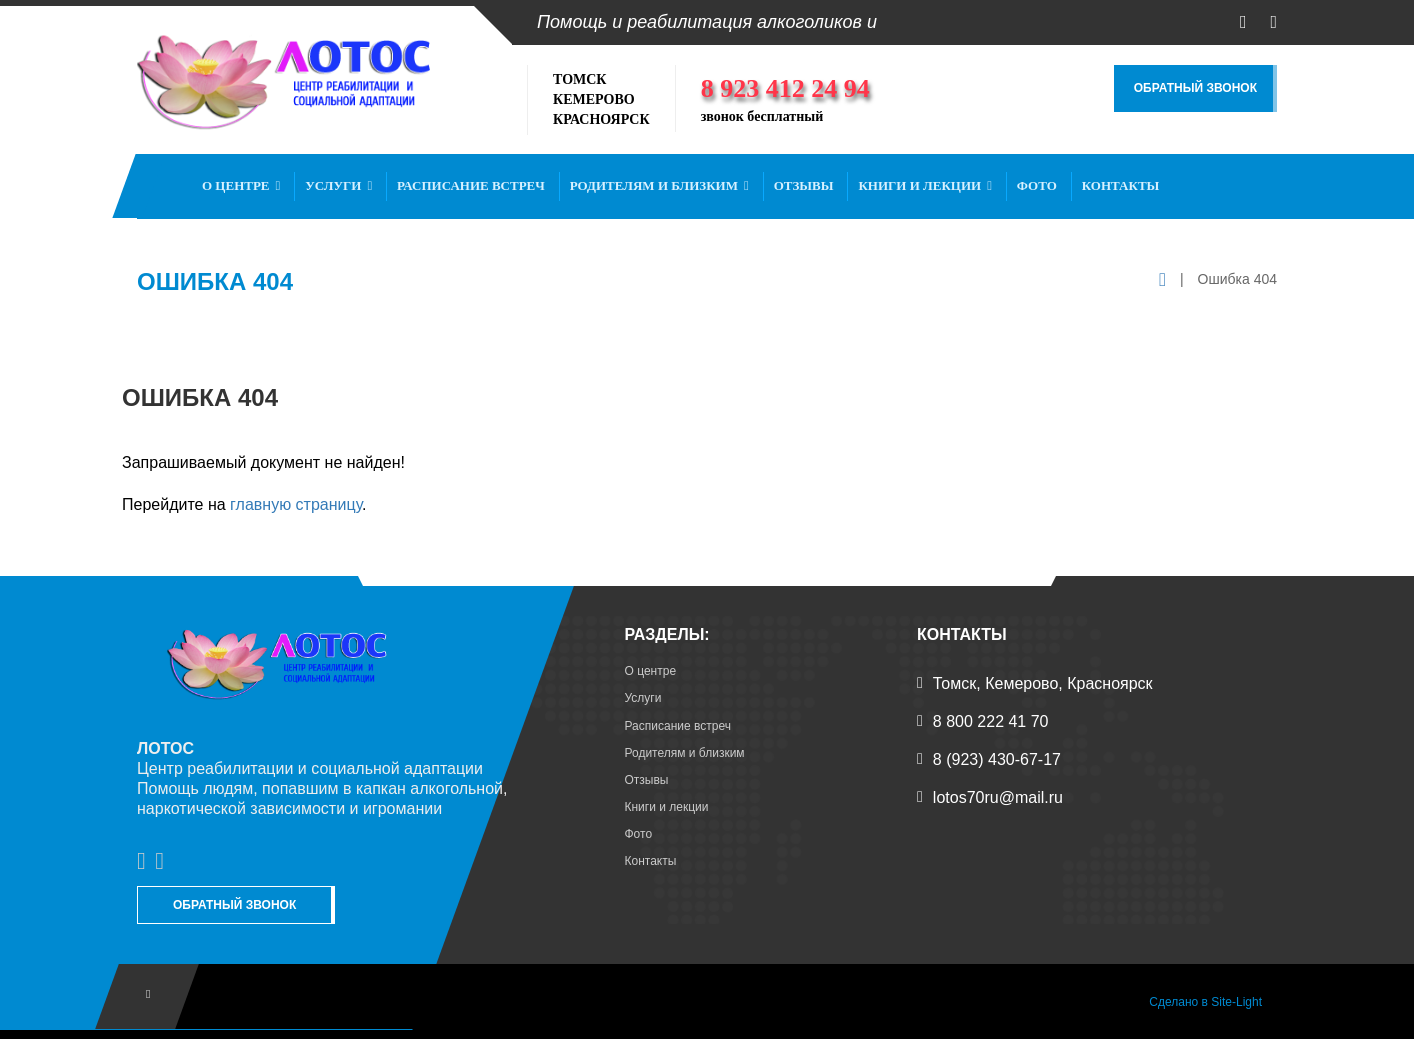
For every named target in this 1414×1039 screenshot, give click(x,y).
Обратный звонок (1195, 88)
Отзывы (804, 185)
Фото (1037, 185)
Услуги (338, 185)
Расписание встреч (471, 185)
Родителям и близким (659, 185)
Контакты (1121, 185)
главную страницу (296, 504)
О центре (241, 185)
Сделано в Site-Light (1205, 1002)
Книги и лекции (925, 185)
